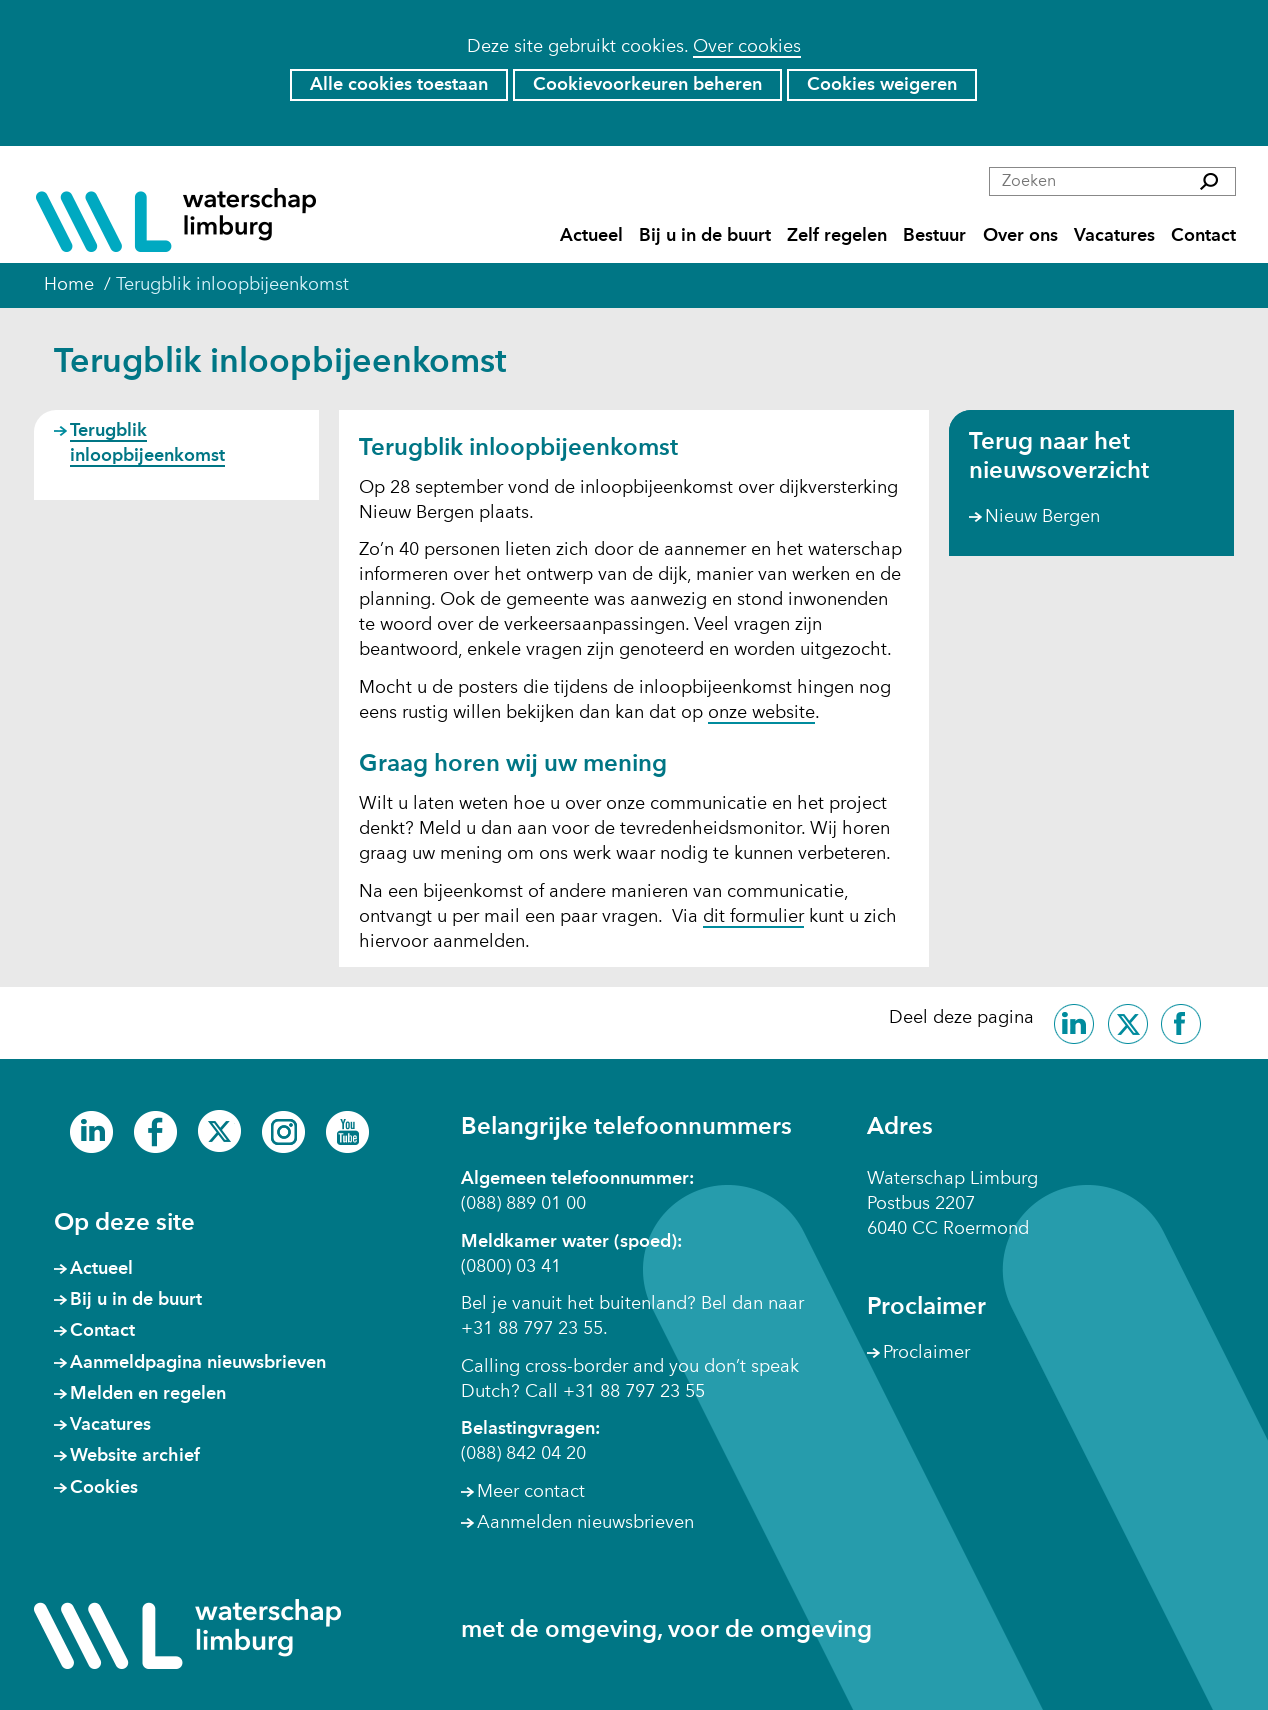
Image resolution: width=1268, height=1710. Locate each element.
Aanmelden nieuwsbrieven (585, 1523)
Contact (1203, 236)
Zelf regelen (837, 236)
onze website (761, 714)
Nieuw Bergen (1042, 517)
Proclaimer (926, 1353)
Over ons (1020, 236)
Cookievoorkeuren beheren (647, 85)
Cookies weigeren (882, 85)
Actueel (591, 236)
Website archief (135, 1456)
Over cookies (747, 47)
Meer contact (531, 1492)
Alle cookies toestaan (399, 85)
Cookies (104, 1488)
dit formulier (753, 918)
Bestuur (934, 236)
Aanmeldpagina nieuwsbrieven (198, 1363)
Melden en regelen (148, 1394)
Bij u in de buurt (705, 236)
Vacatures (1114, 236)
